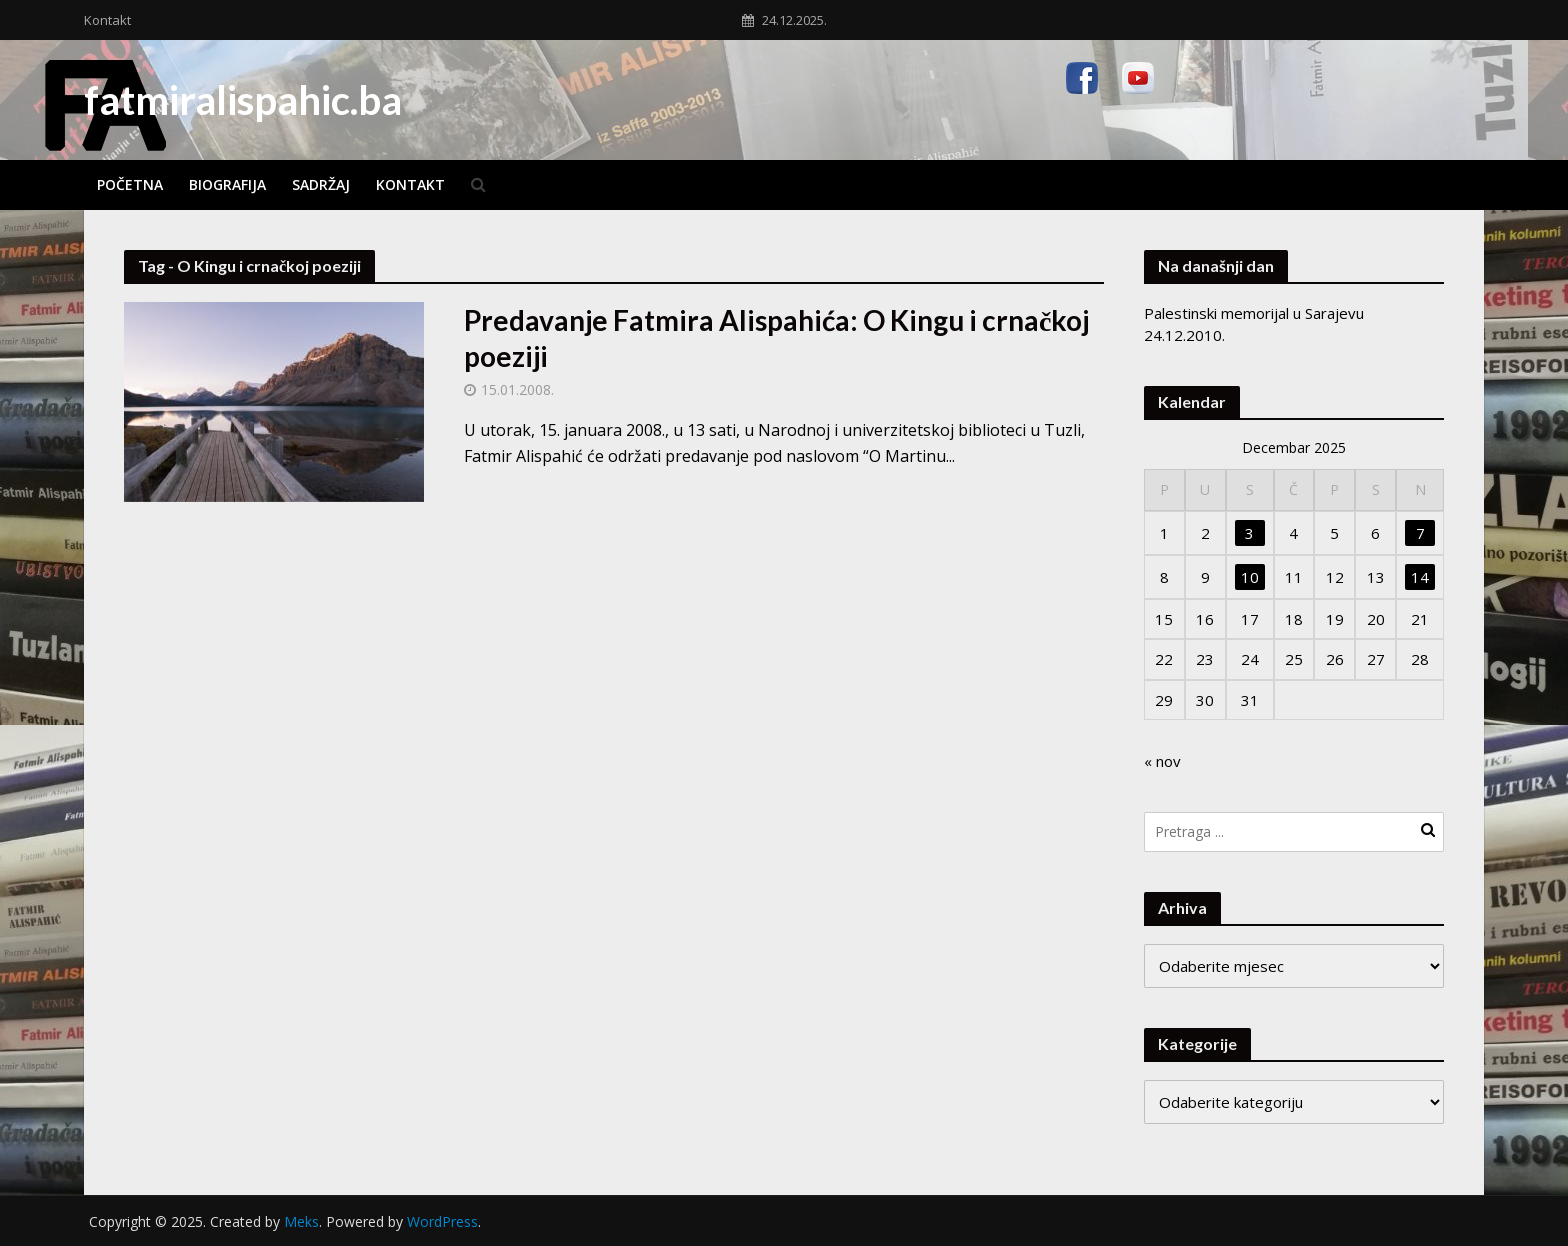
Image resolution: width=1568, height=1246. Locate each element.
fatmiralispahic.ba (243, 100)
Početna (130, 184)
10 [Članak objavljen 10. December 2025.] (1250, 577)
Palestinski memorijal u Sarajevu (1254, 313)
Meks (301, 1221)
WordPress (442, 1221)
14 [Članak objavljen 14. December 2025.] (1420, 577)
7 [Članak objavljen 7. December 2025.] (1420, 533)
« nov (1162, 761)
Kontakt (107, 20)
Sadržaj (321, 184)
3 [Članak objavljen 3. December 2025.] (1249, 533)
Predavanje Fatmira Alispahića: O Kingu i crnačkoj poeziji (776, 338)
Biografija (227, 184)
